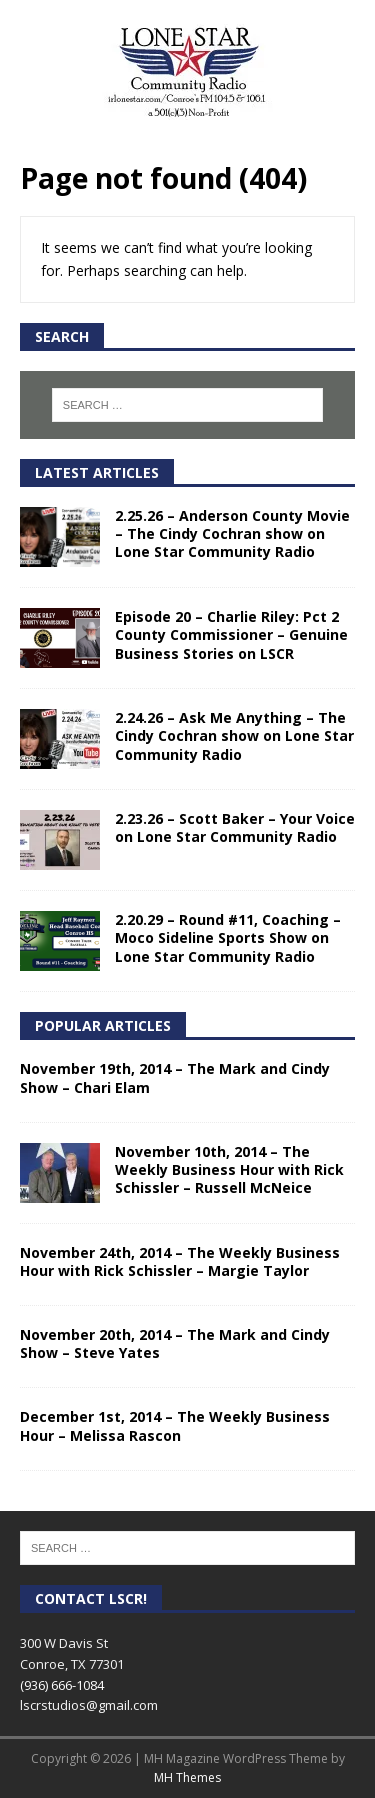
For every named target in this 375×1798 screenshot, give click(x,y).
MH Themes (187, 1777)
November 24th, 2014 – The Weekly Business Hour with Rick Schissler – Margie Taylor (180, 1261)
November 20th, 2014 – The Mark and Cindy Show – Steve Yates (175, 1343)
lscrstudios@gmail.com (89, 1705)
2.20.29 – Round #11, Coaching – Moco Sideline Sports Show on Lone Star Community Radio (228, 937)
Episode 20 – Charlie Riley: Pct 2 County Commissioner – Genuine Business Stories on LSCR (231, 634)
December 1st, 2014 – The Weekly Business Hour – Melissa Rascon (175, 1425)
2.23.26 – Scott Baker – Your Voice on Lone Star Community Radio (235, 827)
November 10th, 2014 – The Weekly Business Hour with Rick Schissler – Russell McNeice (229, 1169)
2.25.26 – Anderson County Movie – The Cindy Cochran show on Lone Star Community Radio (232, 533)
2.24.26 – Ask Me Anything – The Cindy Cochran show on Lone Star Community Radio (234, 735)
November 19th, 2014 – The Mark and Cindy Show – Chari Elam (175, 1077)
